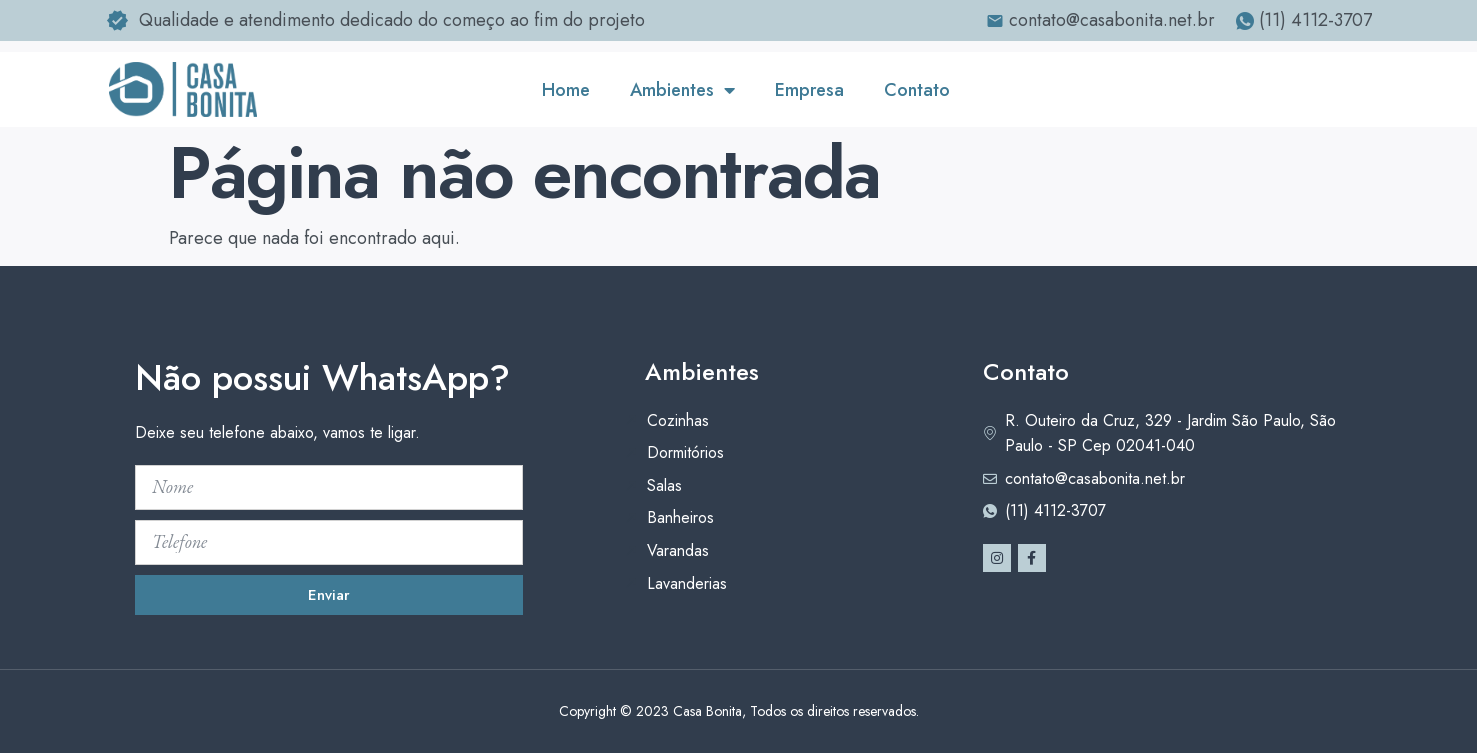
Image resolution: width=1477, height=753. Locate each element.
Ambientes (682, 90)
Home (566, 90)
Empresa (809, 90)
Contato (917, 90)
